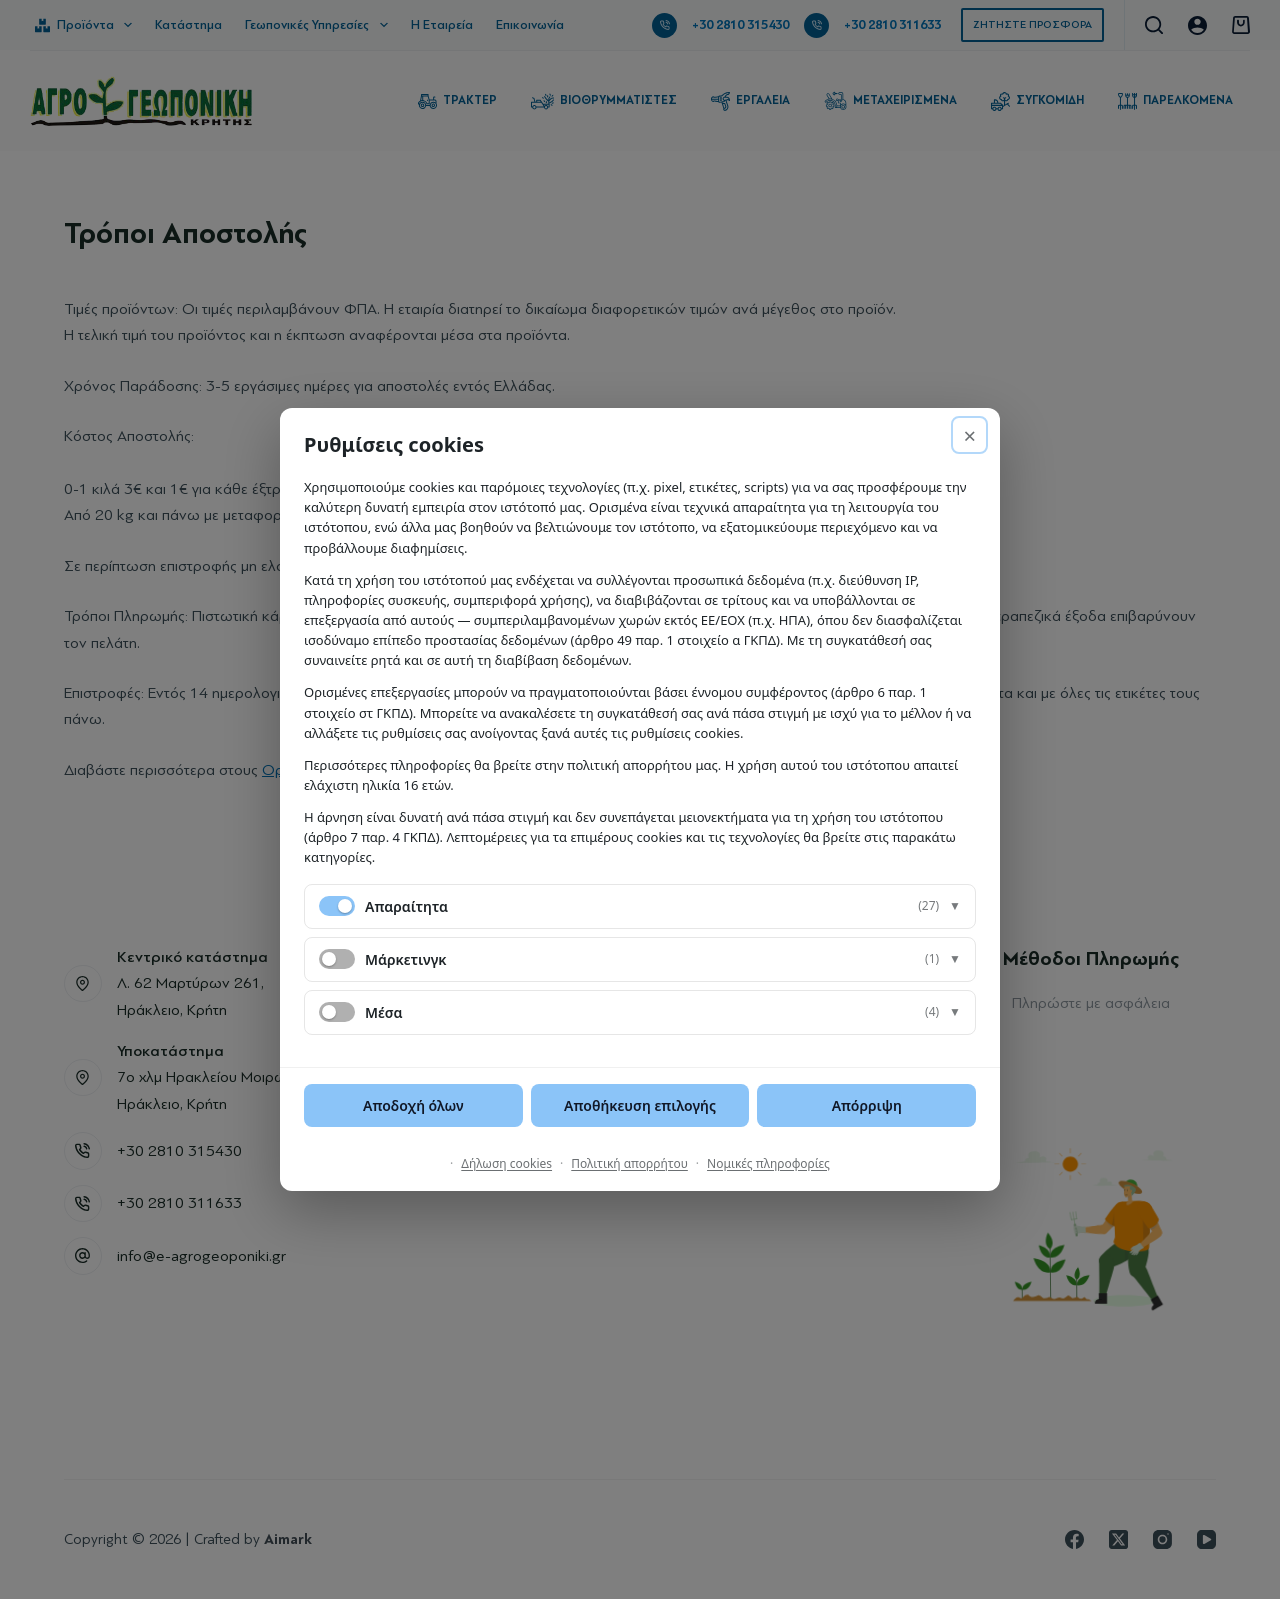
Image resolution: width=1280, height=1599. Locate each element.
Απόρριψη (867, 1105)
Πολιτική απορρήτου (629, 1163)
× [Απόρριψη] (969, 435)
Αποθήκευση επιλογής (640, 1105)
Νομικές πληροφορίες (768, 1163)
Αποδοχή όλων (413, 1105)
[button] (640, 906)
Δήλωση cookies (506, 1163)
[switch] (337, 959)
